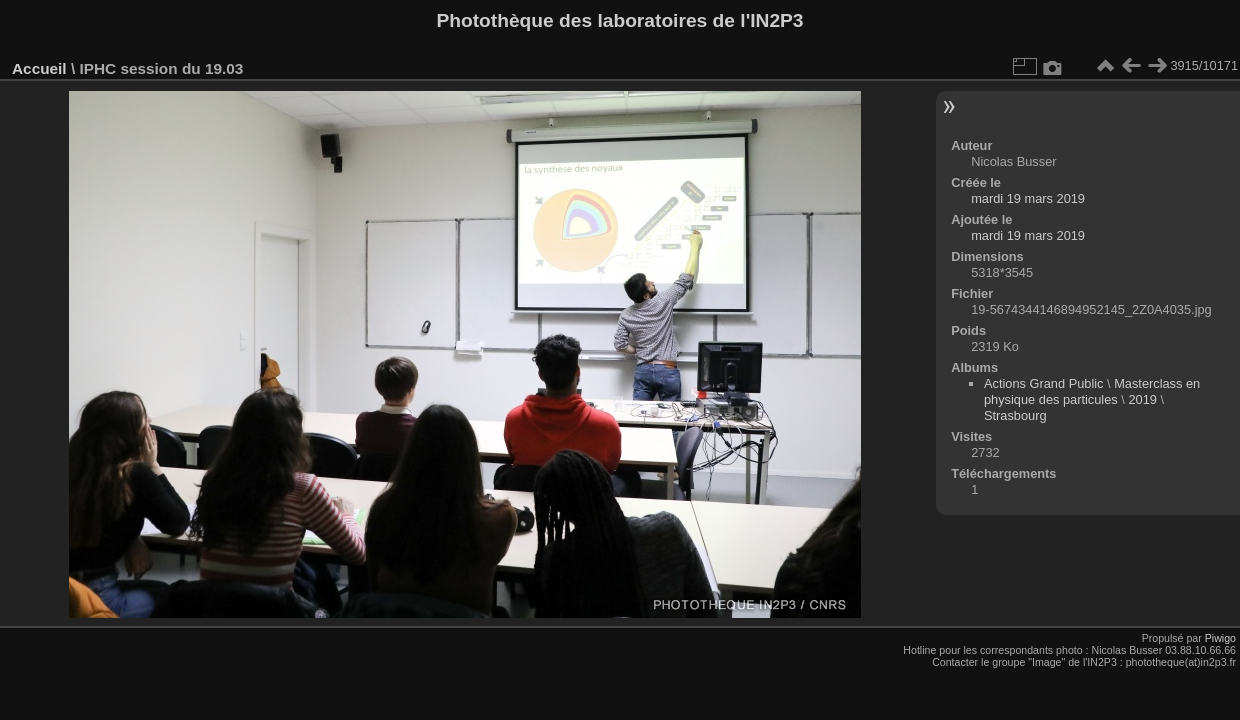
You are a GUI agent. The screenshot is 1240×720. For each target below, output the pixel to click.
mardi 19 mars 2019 (1028, 198)
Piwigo (1220, 638)
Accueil (39, 68)
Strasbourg (1015, 415)
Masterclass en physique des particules (1092, 391)
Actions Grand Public (1044, 383)
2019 (1142, 399)
